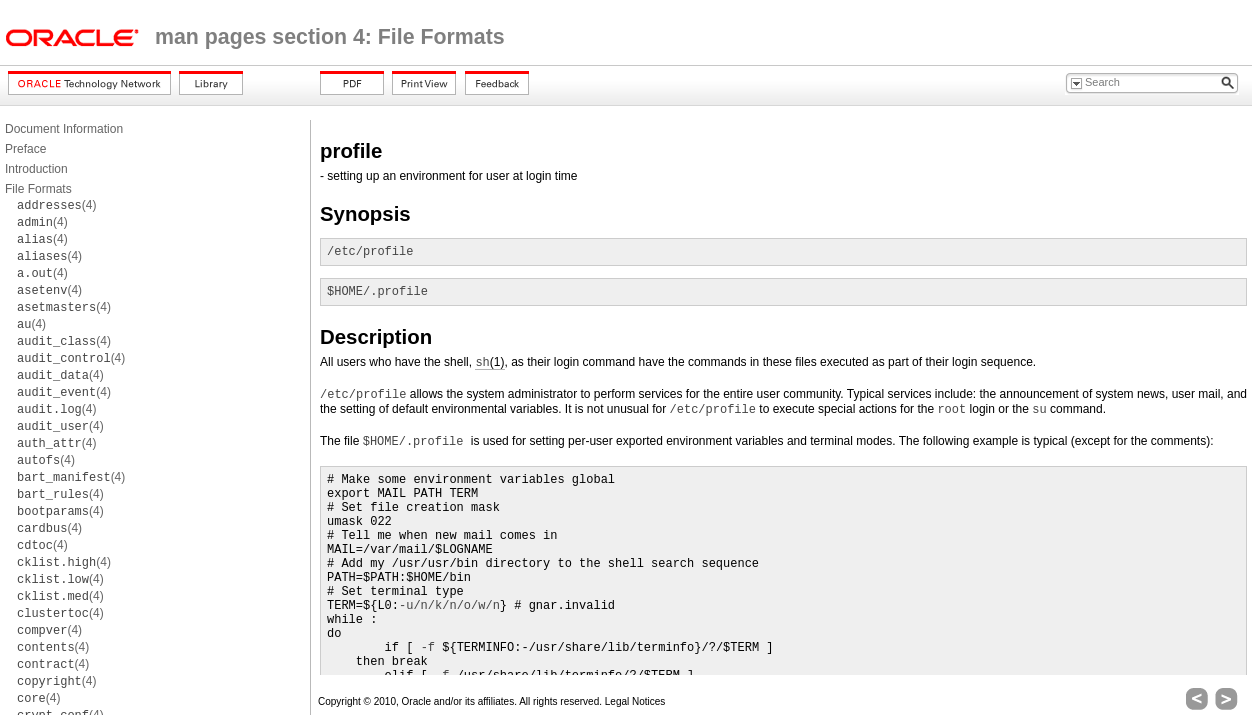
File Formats (38, 189)
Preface (25, 149)
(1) (489, 362)
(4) (56, 205)
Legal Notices (635, 701)
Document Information (64, 129)
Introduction (36, 169)
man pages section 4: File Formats (330, 37)
